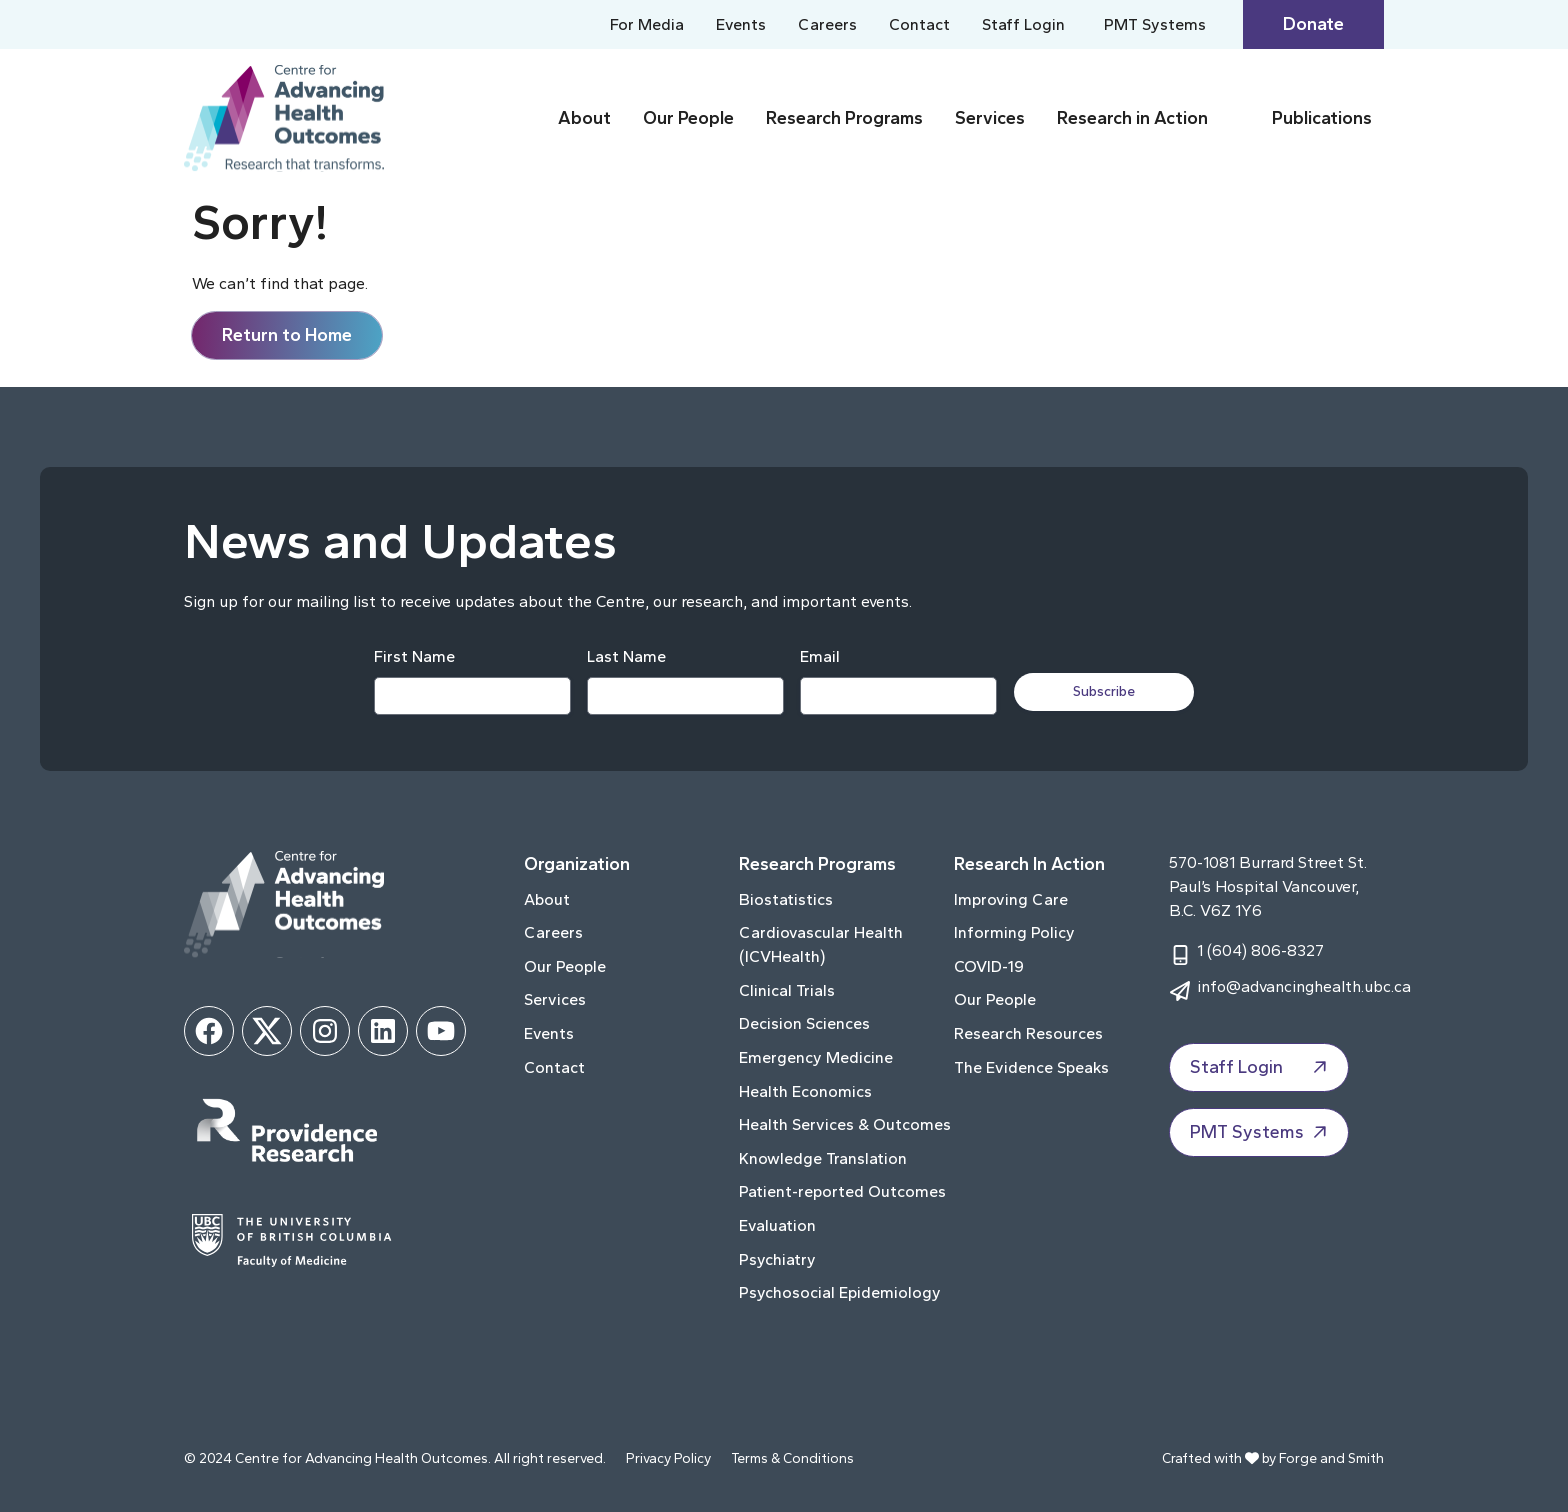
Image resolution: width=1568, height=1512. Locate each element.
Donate (1313, 24)
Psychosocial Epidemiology (840, 1292)
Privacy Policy (668, 1458)
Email (819, 656)
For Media (647, 24)
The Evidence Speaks (1031, 1067)
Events (741, 24)
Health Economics (805, 1091)
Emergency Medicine (816, 1057)
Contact (919, 24)
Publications (1322, 118)
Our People (688, 118)
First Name (413, 656)
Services (990, 118)
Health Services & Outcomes (845, 1124)
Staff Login (1025, 24)
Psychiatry (777, 1259)
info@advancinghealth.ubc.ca (1304, 986)
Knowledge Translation (823, 1158)
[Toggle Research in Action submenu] (1236, 118)
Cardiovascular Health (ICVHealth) (821, 944)
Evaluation (777, 1225)
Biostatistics (786, 899)
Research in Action (1132, 118)
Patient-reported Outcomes (842, 1191)
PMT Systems (1157, 24)
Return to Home (287, 335)
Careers (827, 24)
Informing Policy (1014, 932)
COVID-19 (989, 966)
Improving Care (1011, 899)
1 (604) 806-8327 (1260, 950)
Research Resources (1028, 1033)
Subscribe (1106, 691)
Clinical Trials (787, 990)
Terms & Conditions (792, 1458)
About (584, 118)
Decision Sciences (804, 1023)
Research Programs (844, 118)
